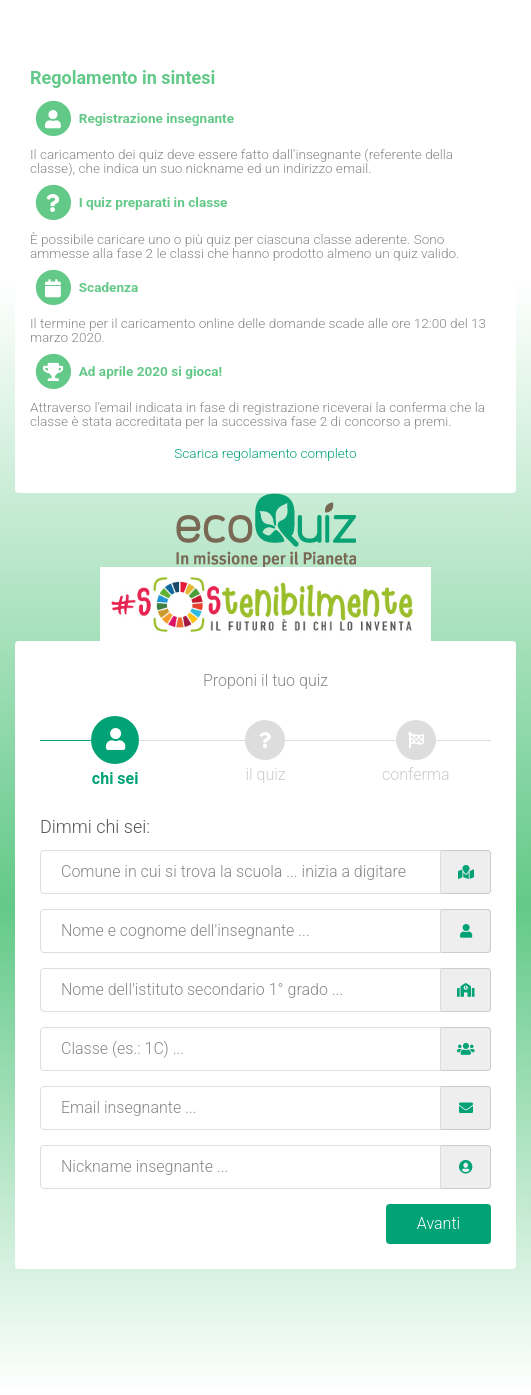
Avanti (438, 1223)
